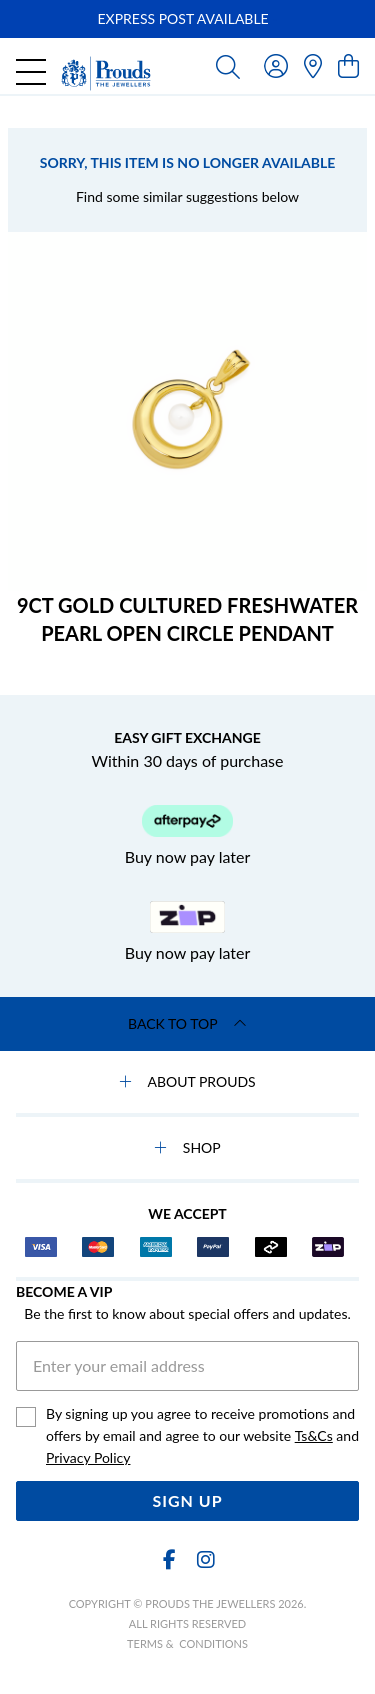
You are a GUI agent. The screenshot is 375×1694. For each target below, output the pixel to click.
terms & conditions (187, 1643)
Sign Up (187, 1500)
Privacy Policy (88, 1457)
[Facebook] (170, 1559)
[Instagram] (205, 1559)
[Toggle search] (228, 66)
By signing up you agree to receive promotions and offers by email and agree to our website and (202, 1437)
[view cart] (348, 65)
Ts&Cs (314, 1435)
